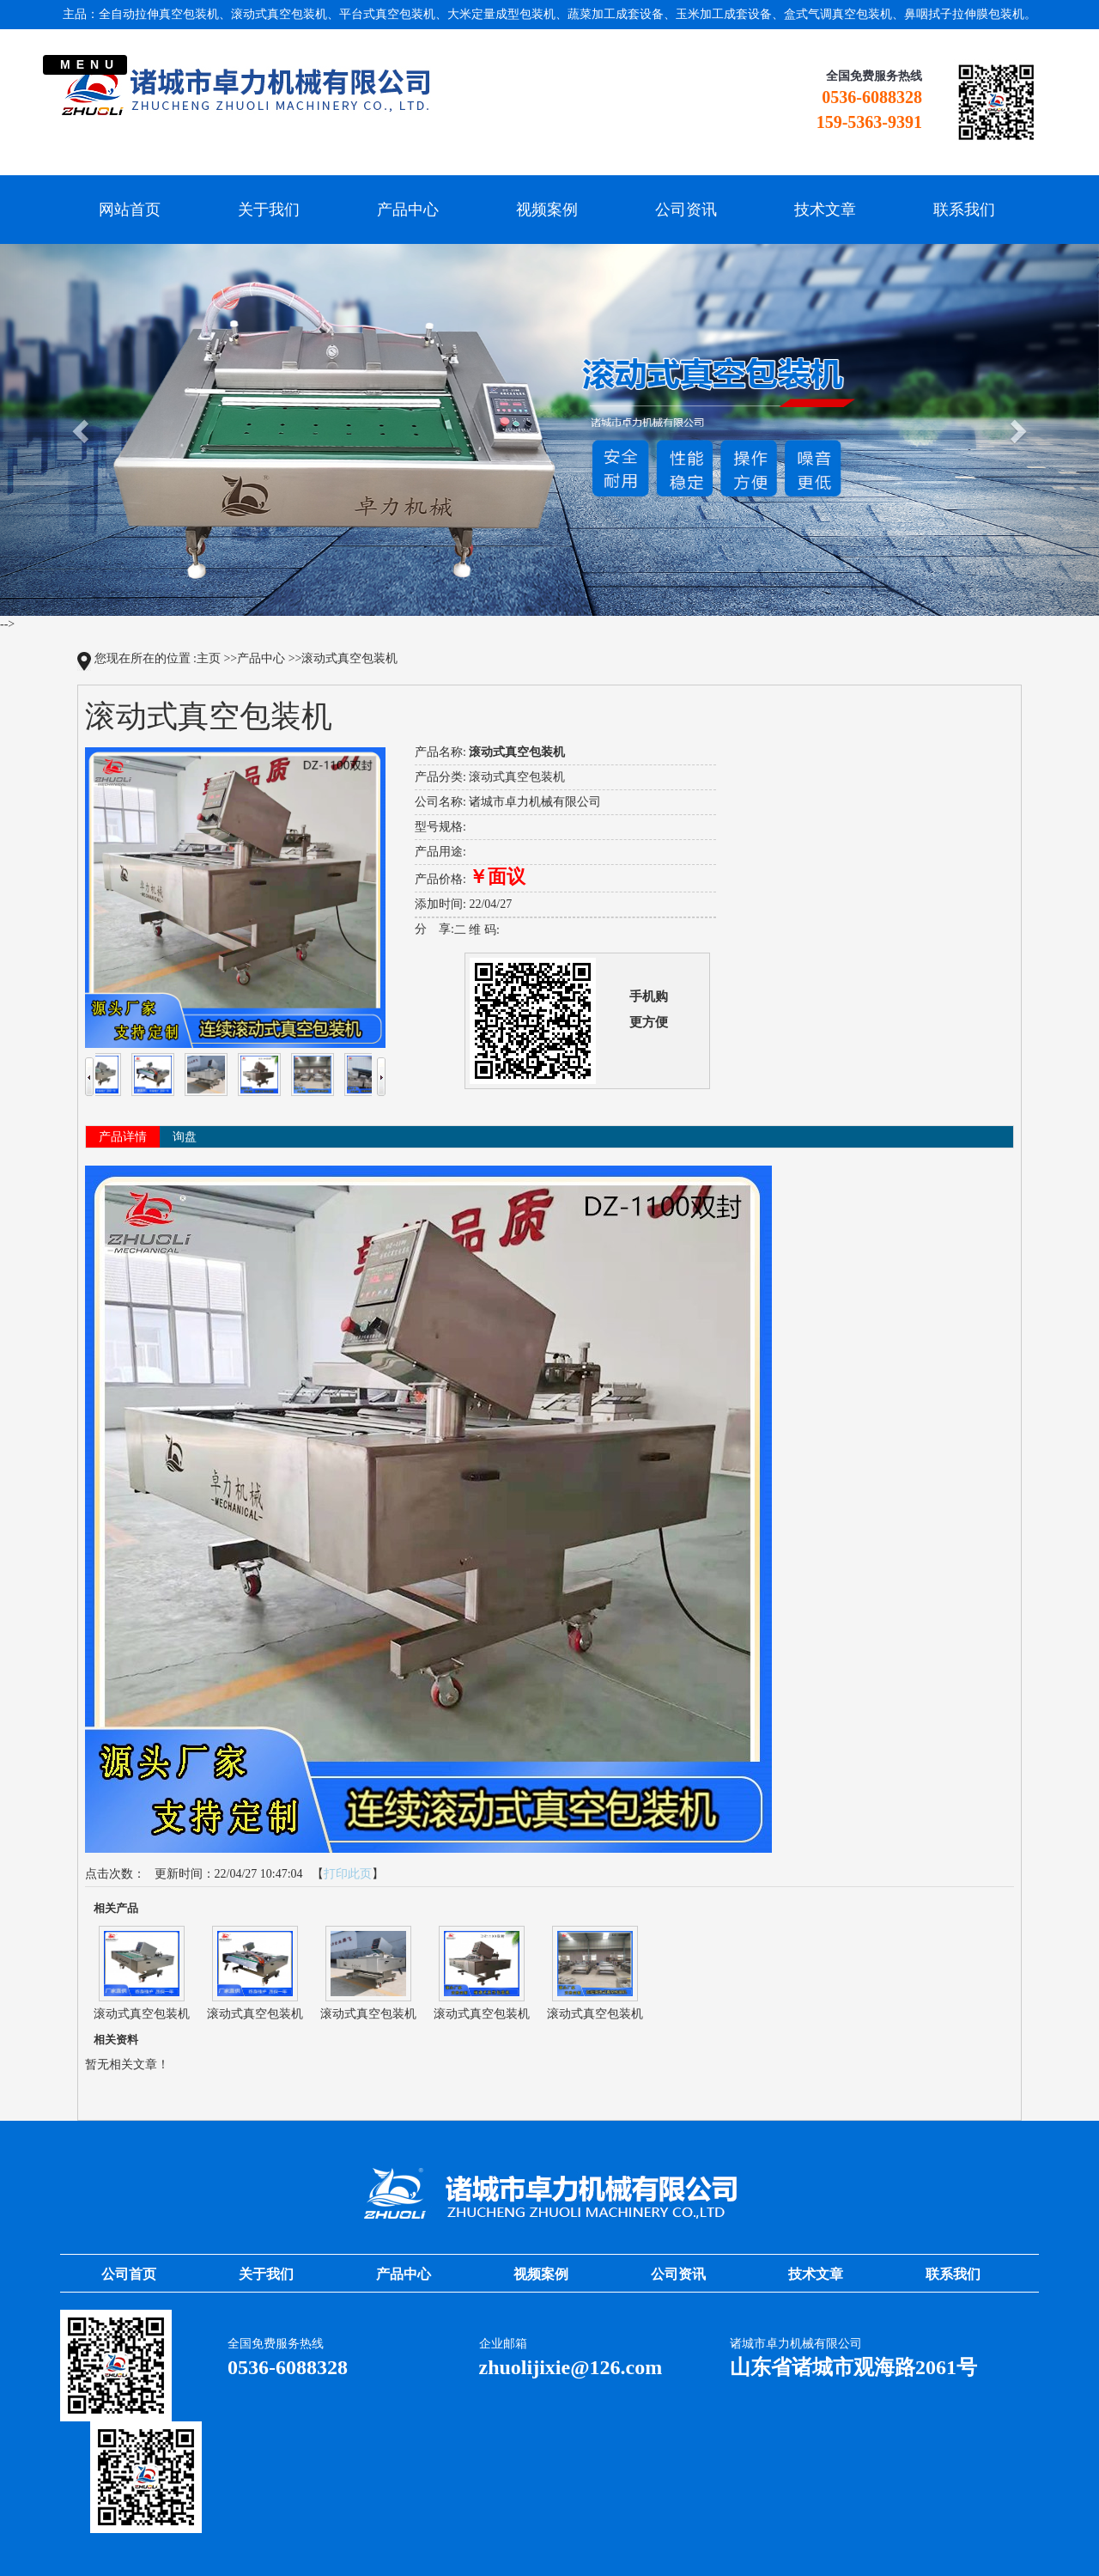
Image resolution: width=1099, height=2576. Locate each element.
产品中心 (408, 209)
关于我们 (269, 209)
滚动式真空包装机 (349, 658)
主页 (209, 658)
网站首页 (130, 209)
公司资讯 (686, 209)
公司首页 (128, 2274)
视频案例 (547, 209)
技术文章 (825, 209)
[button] (82, 430)
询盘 (185, 1136)
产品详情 (123, 1136)
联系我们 (964, 209)
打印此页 (348, 1873)
